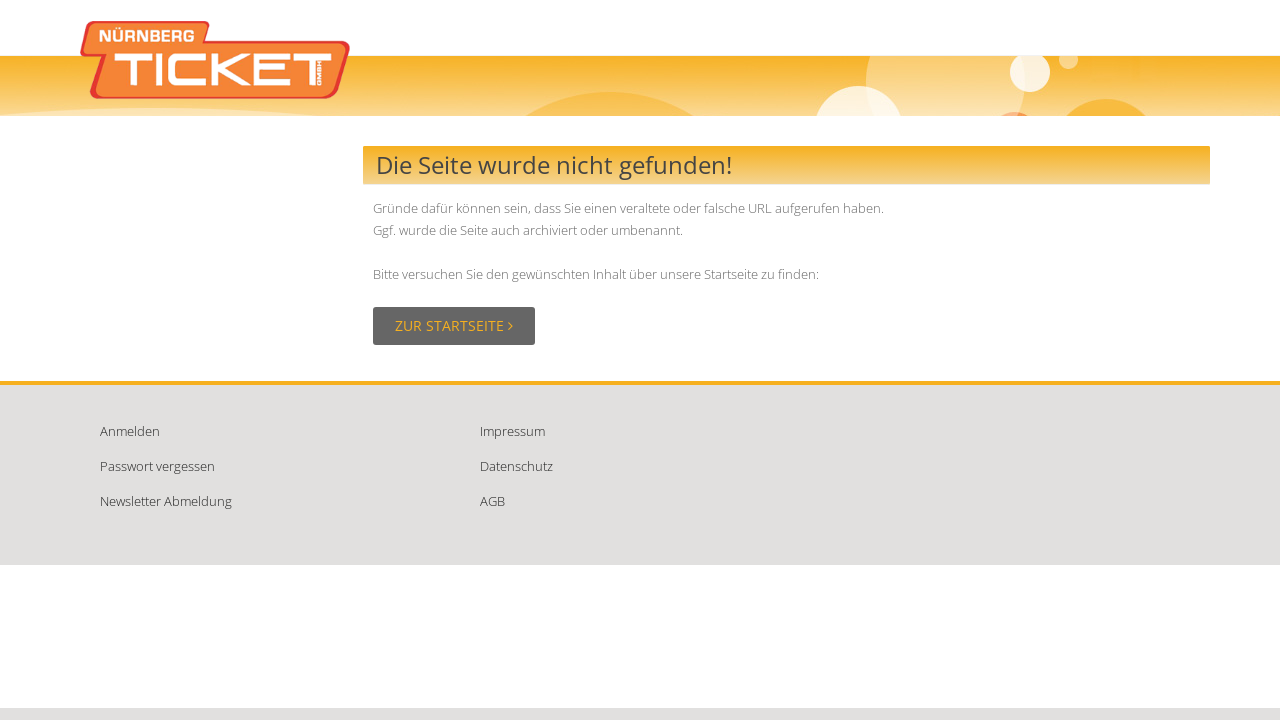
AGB (492, 501)
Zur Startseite (454, 325)
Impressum (512, 431)
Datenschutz (516, 466)
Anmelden (130, 431)
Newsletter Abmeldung (166, 501)
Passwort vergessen (157, 466)
